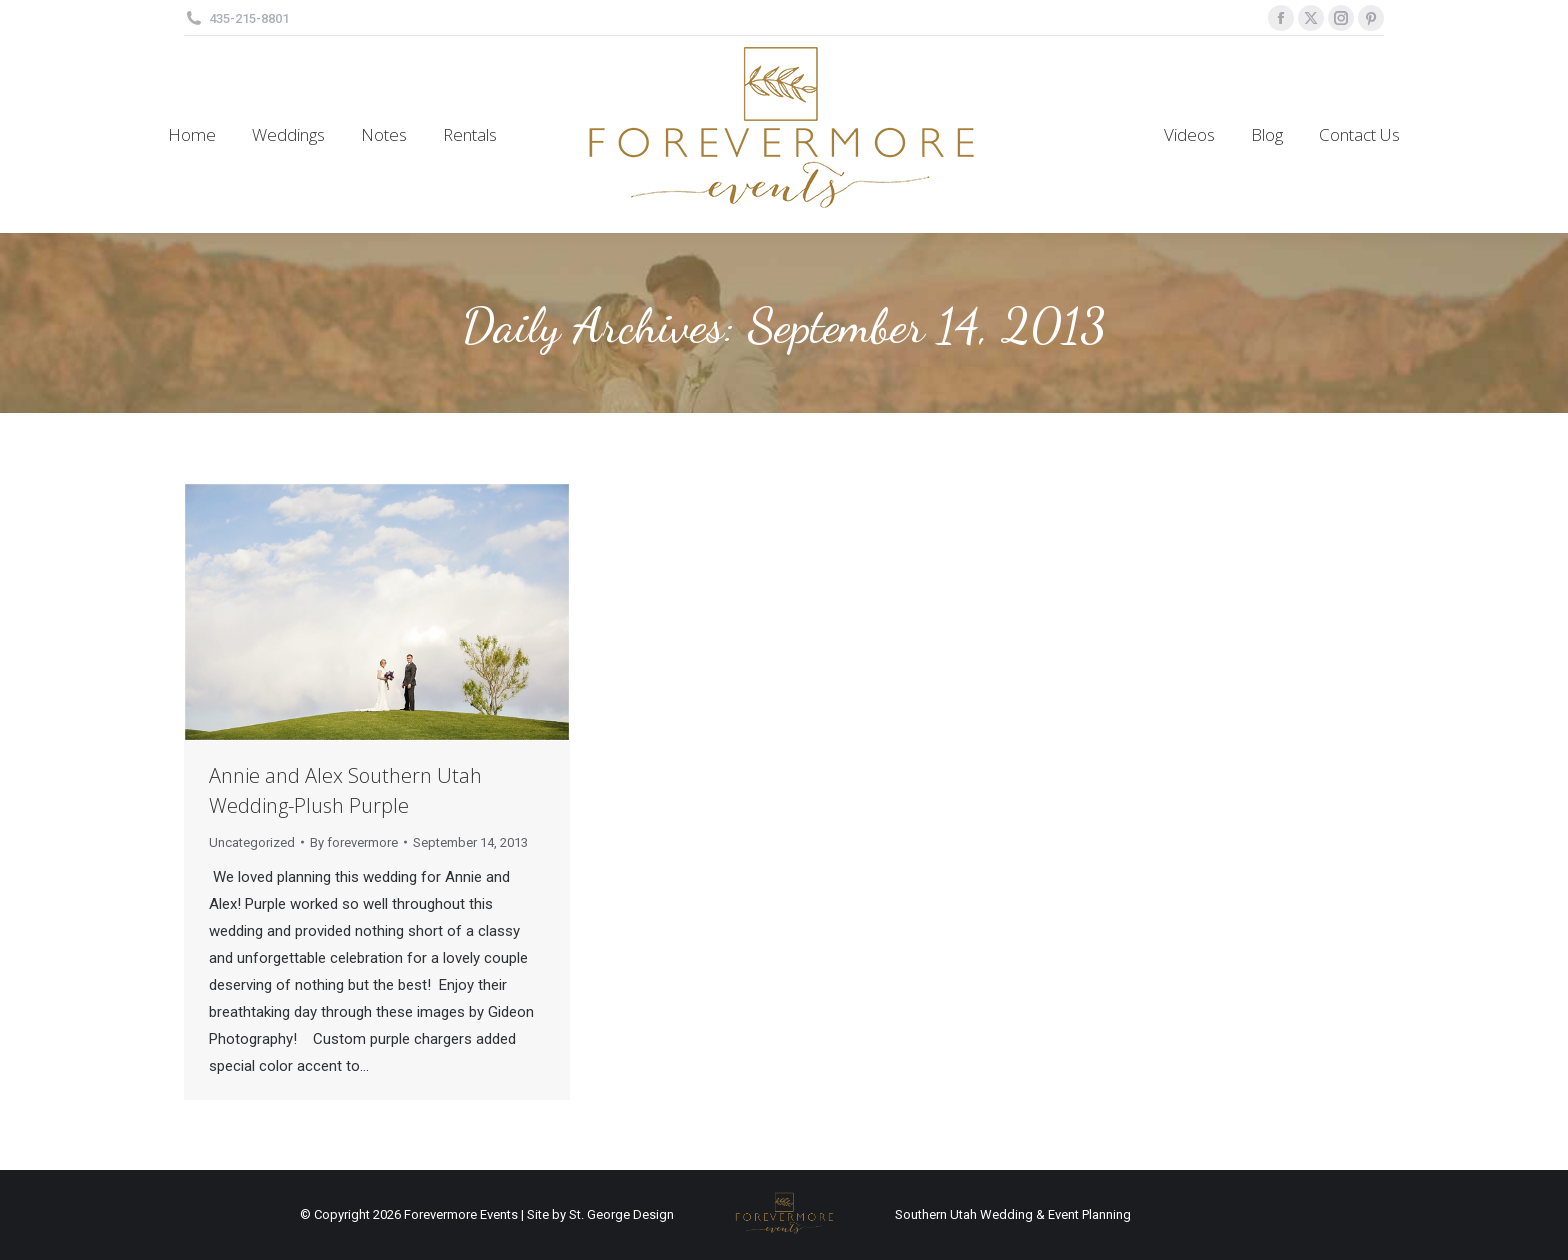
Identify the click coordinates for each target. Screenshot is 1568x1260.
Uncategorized (252, 842)
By (354, 842)
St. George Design (621, 1214)
